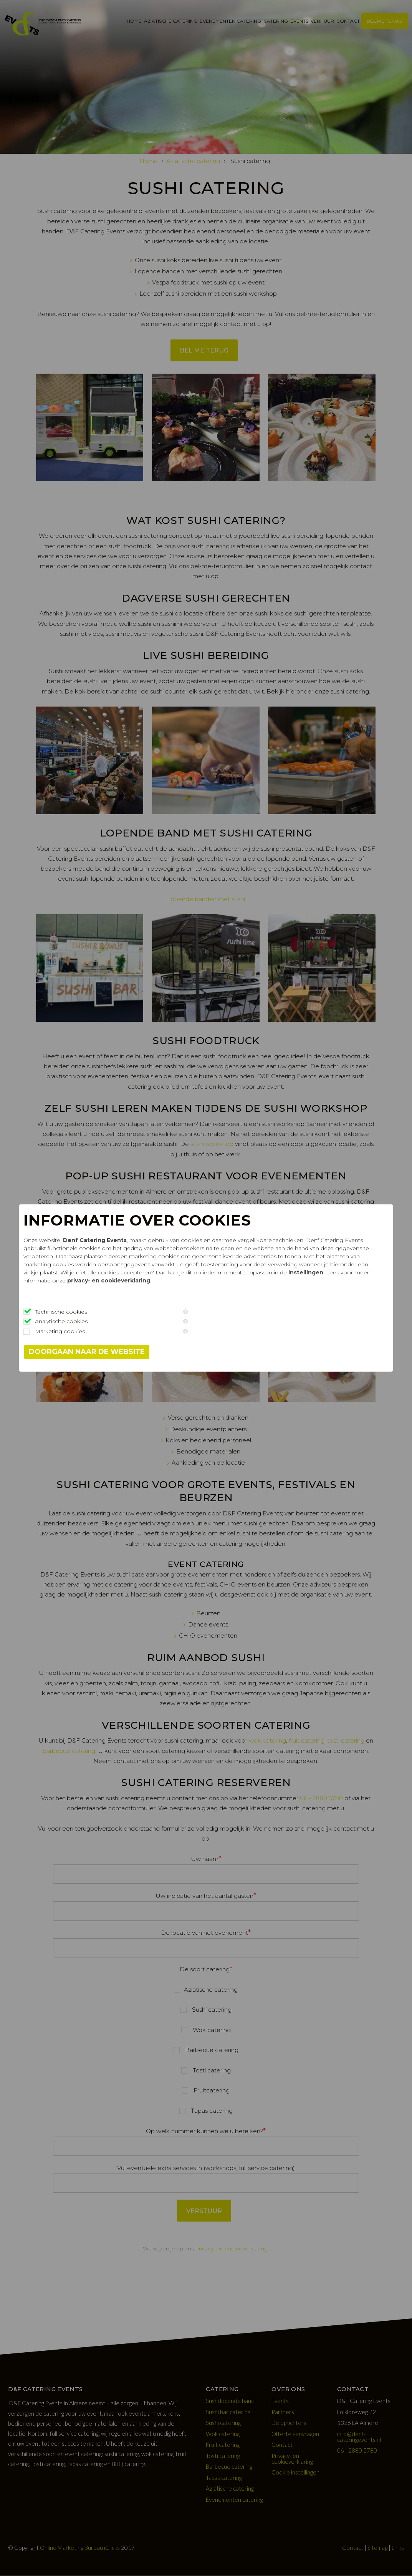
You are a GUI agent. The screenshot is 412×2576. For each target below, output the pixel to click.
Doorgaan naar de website (114, 1351)
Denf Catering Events (122, 1240)
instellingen (201, 1280)
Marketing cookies (87, 1331)
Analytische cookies (88, 1321)
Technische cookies (88, 1311)
